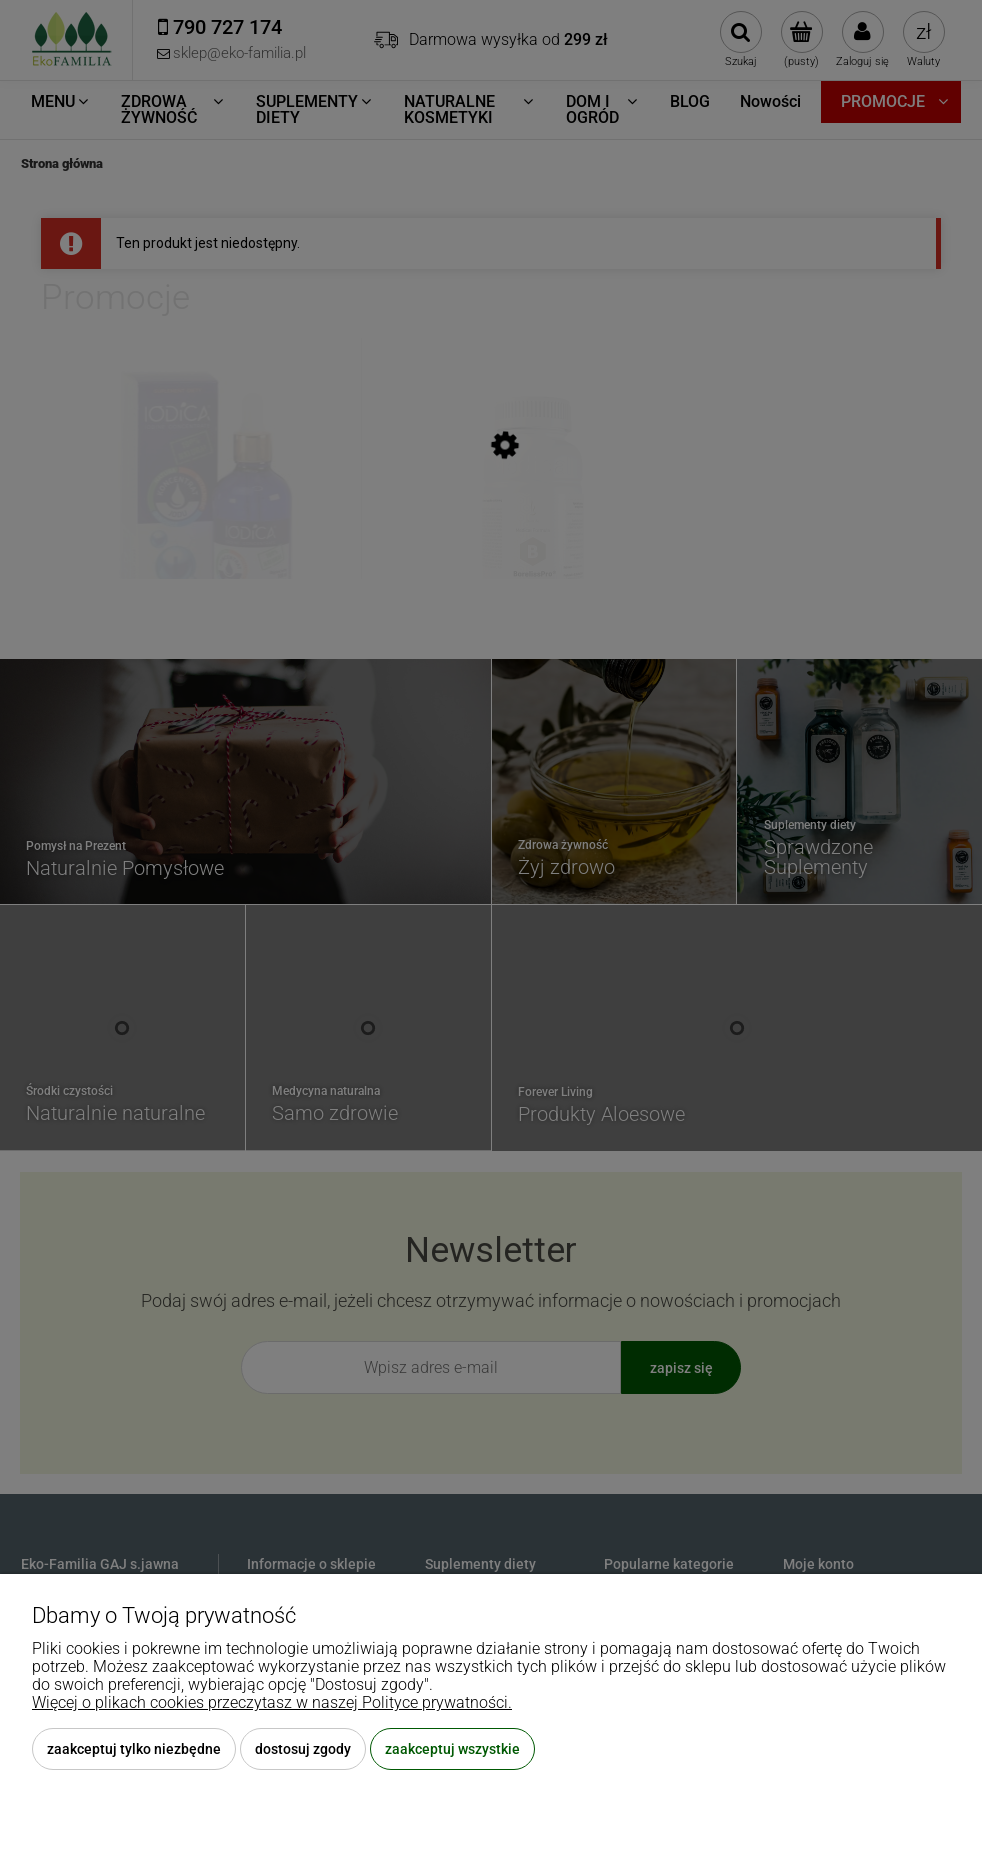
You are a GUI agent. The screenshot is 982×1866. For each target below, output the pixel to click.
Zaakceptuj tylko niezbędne (134, 1749)
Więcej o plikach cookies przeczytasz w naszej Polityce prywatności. (272, 1702)
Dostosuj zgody (303, 1749)
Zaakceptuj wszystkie (452, 1749)
